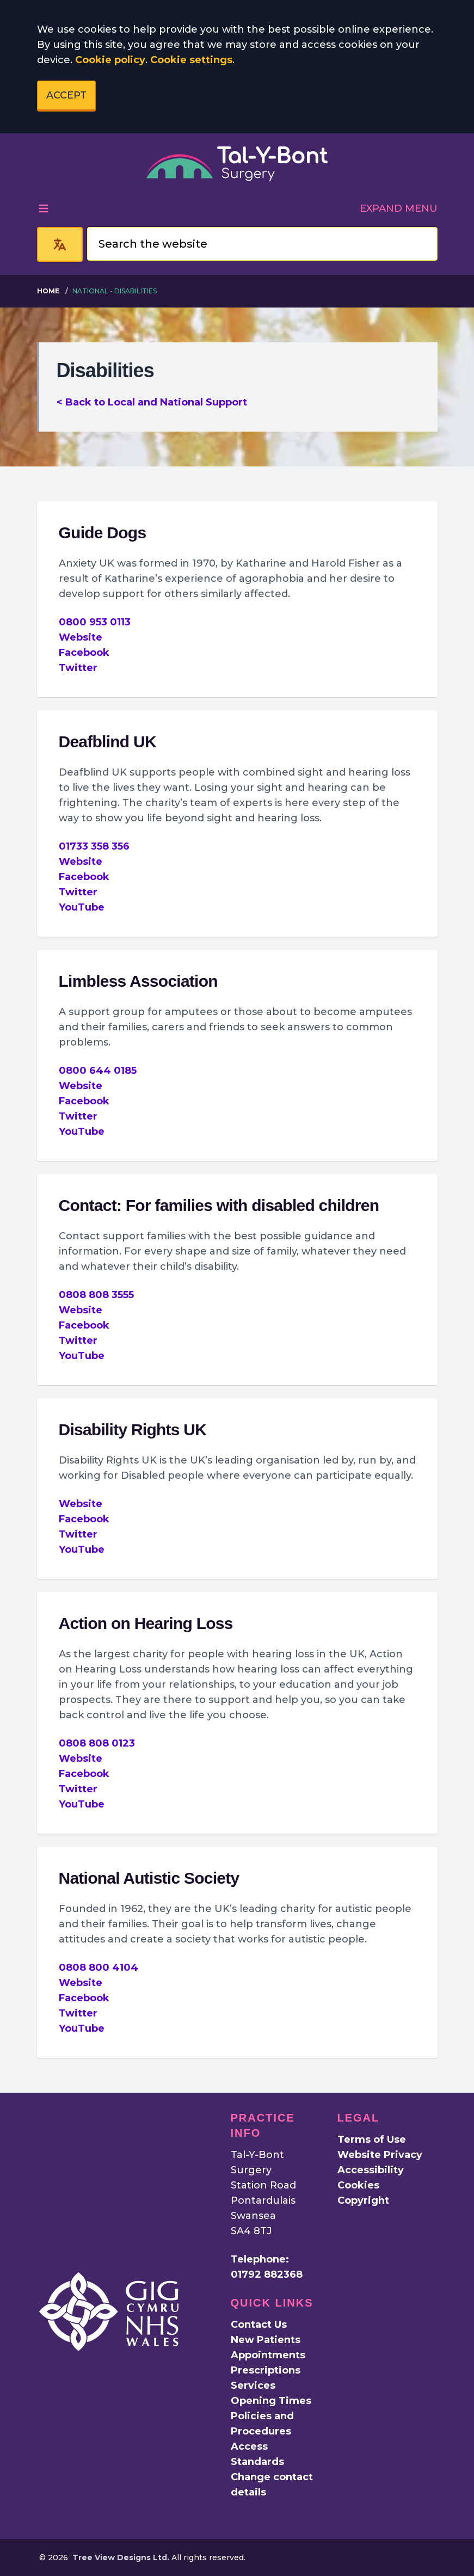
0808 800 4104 (98, 1968)
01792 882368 (267, 2274)
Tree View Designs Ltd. (120, 2557)
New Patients (265, 2340)
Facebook (84, 653)
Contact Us (259, 2325)
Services (253, 2385)
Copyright (363, 2200)
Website (80, 637)
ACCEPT (66, 95)
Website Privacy (379, 2155)
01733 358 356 (94, 846)
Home (48, 291)
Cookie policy (110, 60)
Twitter (78, 668)
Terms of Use (371, 2139)
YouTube (81, 907)
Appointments (268, 2355)
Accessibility (370, 2170)
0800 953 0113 (95, 622)
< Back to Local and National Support (152, 402)
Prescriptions (265, 2370)
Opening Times (271, 2401)
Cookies (358, 2185)
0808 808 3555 (96, 1295)
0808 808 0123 (97, 1743)
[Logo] (236, 163)
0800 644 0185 (98, 1071)
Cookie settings (191, 60)
